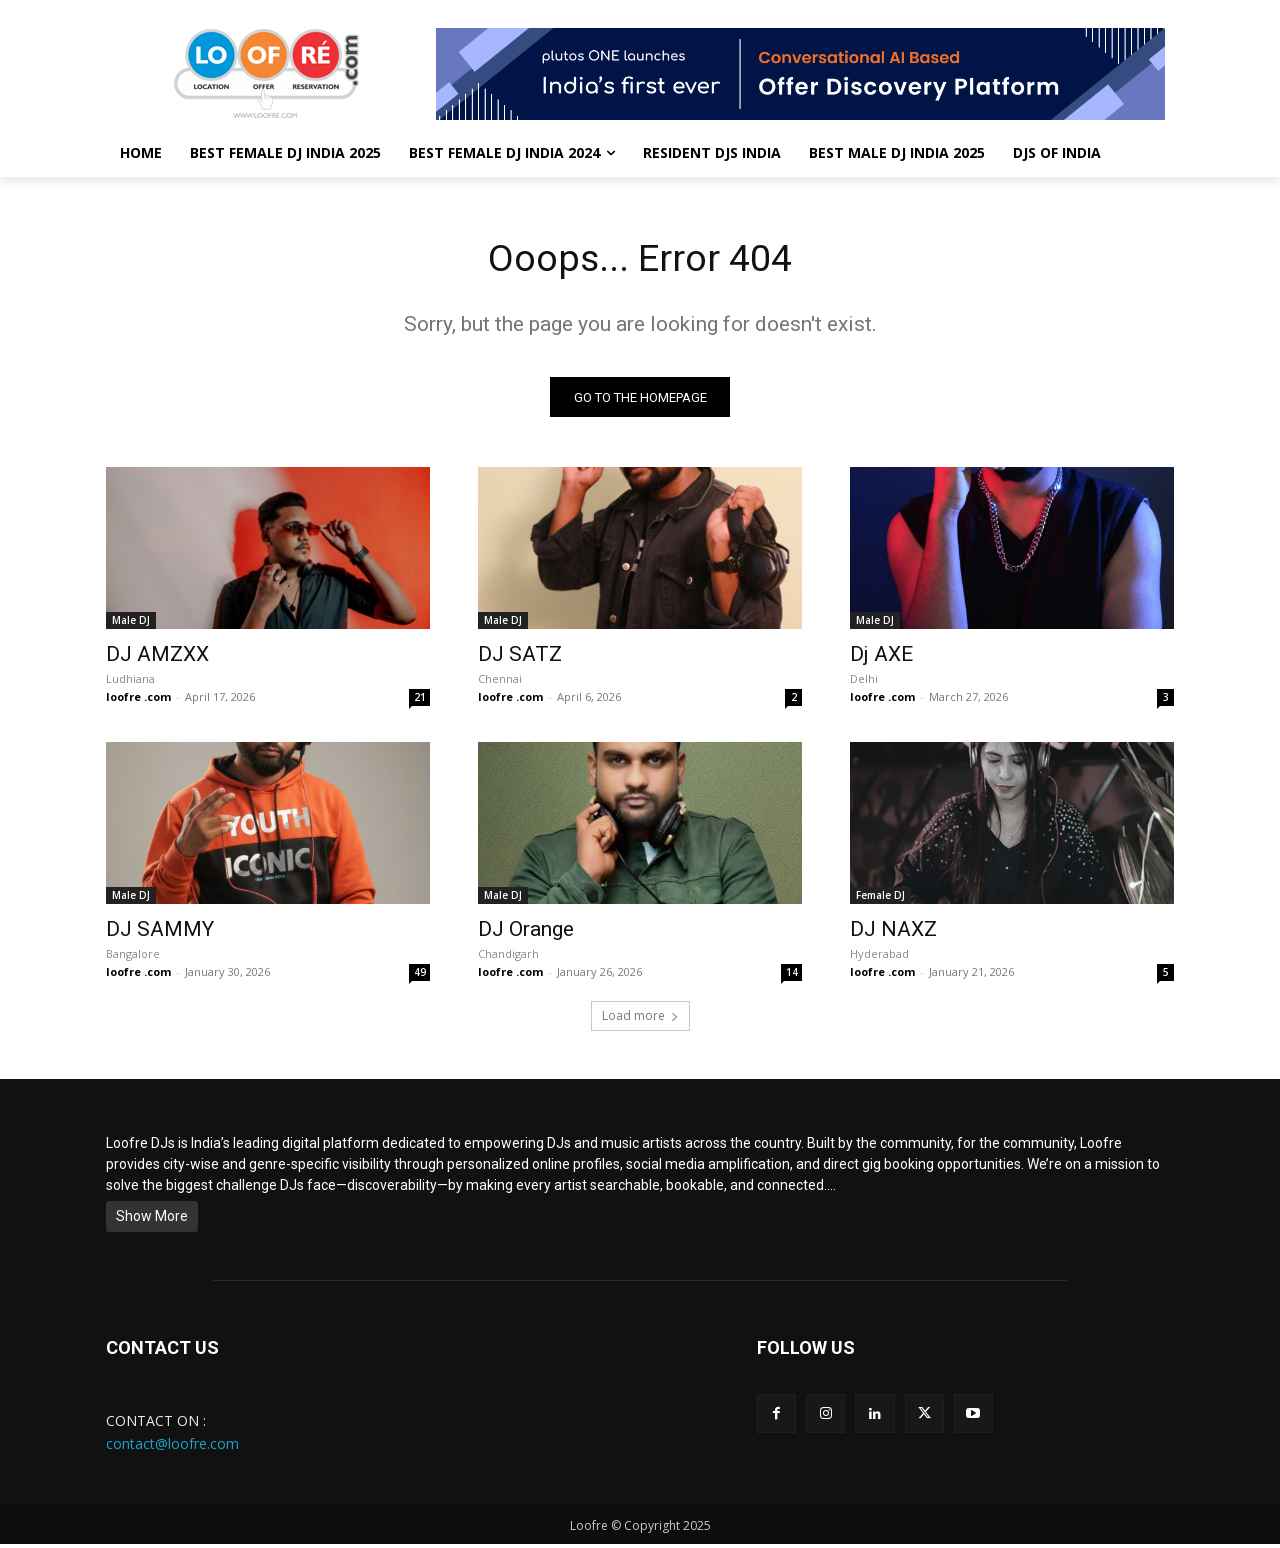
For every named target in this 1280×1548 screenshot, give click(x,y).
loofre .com (138, 700)
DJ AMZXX (157, 658)
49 (420, 976)
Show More (152, 1220)
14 (792, 976)
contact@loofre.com (172, 1446)
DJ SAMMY (160, 933)
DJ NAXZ (893, 933)
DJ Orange (526, 933)
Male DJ (131, 624)
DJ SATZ (520, 658)
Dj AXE (881, 658)
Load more (640, 1019)
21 (420, 701)
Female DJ (880, 899)
